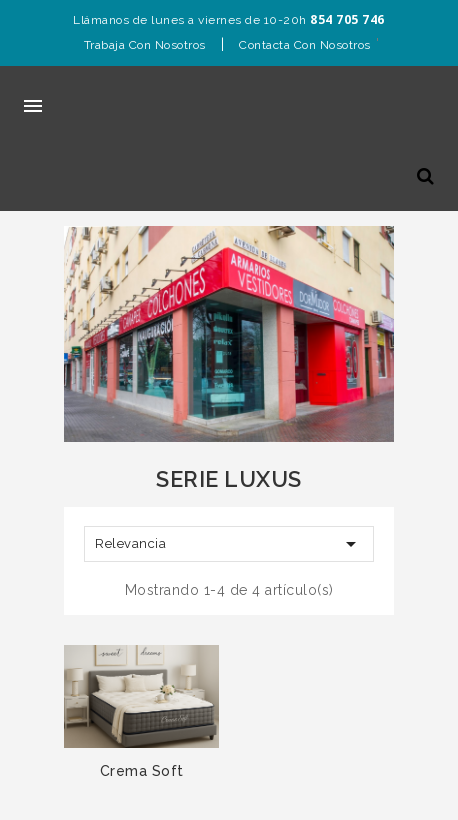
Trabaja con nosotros (145, 45)
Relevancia (229, 544)
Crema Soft (142, 771)
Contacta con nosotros (305, 45)
